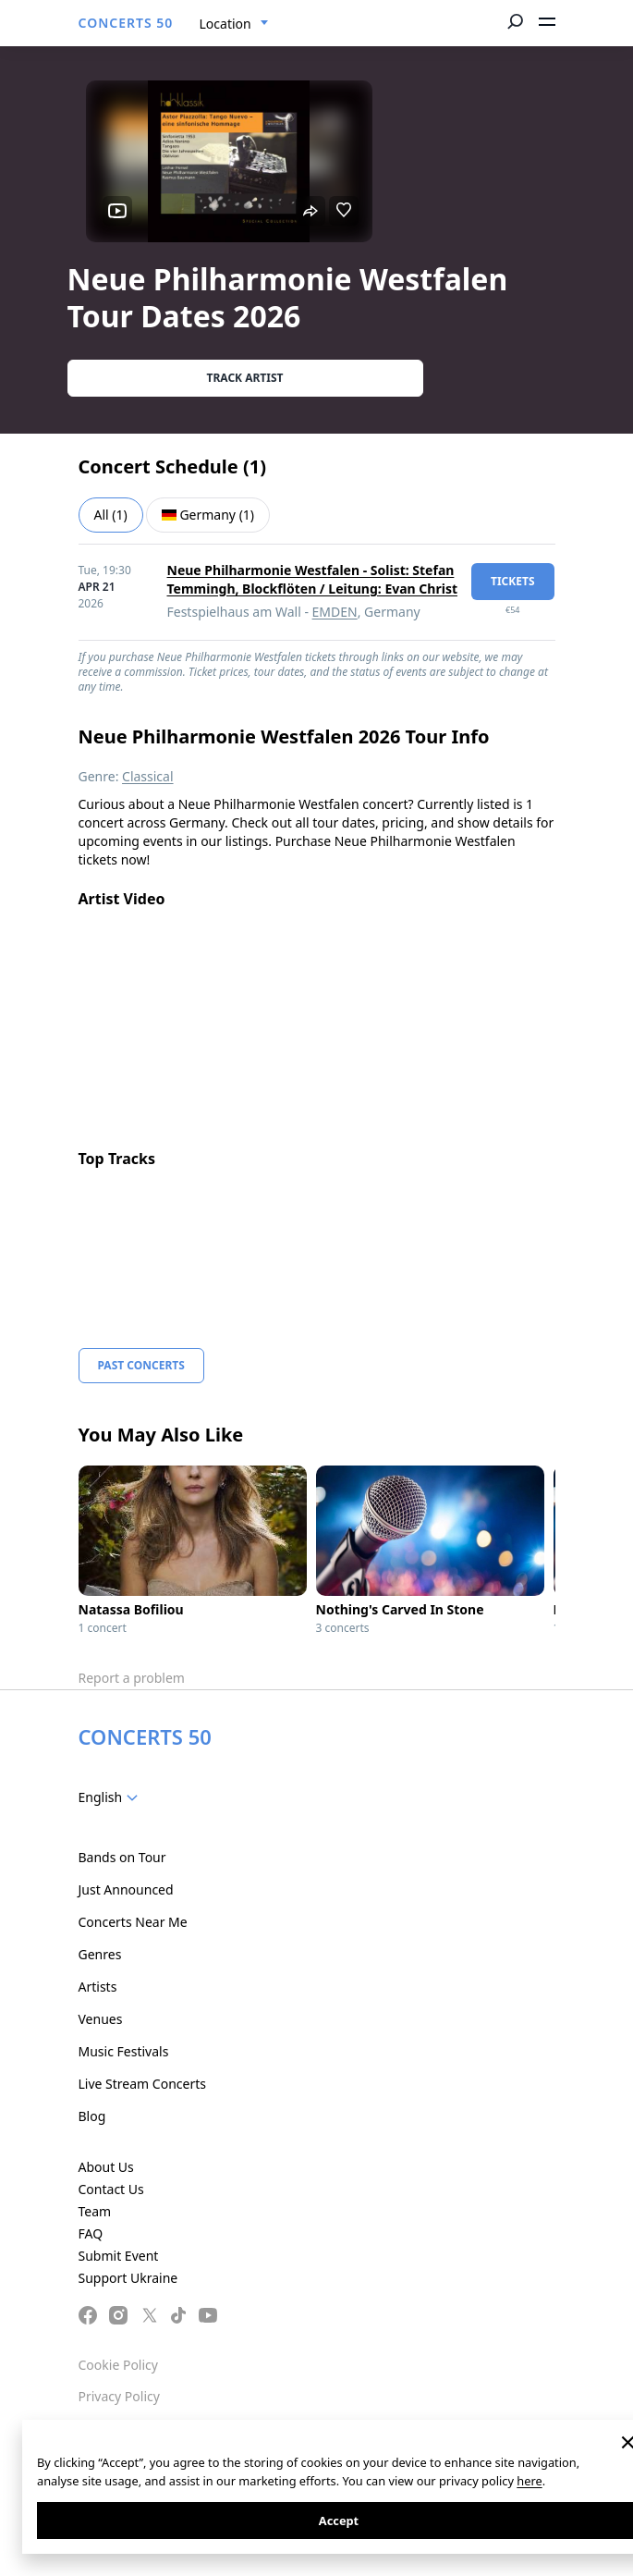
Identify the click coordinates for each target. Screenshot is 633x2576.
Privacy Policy (119, 2396)
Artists (98, 1986)
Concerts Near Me (133, 1922)
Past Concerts (141, 1365)
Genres (100, 1954)
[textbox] (112, 1797)
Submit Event (119, 2255)
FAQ (91, 2233)
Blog (92, 2116)
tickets (513, 581)
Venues (101, 2019)
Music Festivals (124, 2051)
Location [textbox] (225, 23)
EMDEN (335, 611)
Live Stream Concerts (142, 2083)
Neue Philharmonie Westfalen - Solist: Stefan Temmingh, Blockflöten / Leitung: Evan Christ (312, 579)
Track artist (245, 378)
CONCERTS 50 (126, 22)
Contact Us (111, 2189)
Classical (148, 776)
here (529, 2480)
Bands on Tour (122, 1857)
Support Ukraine (128, 2278)
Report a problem (132, 1678)
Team (95, 2211)
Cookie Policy (118, 2365)
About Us (106, 2167)
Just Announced (126, 1889)
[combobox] (234, 24)
